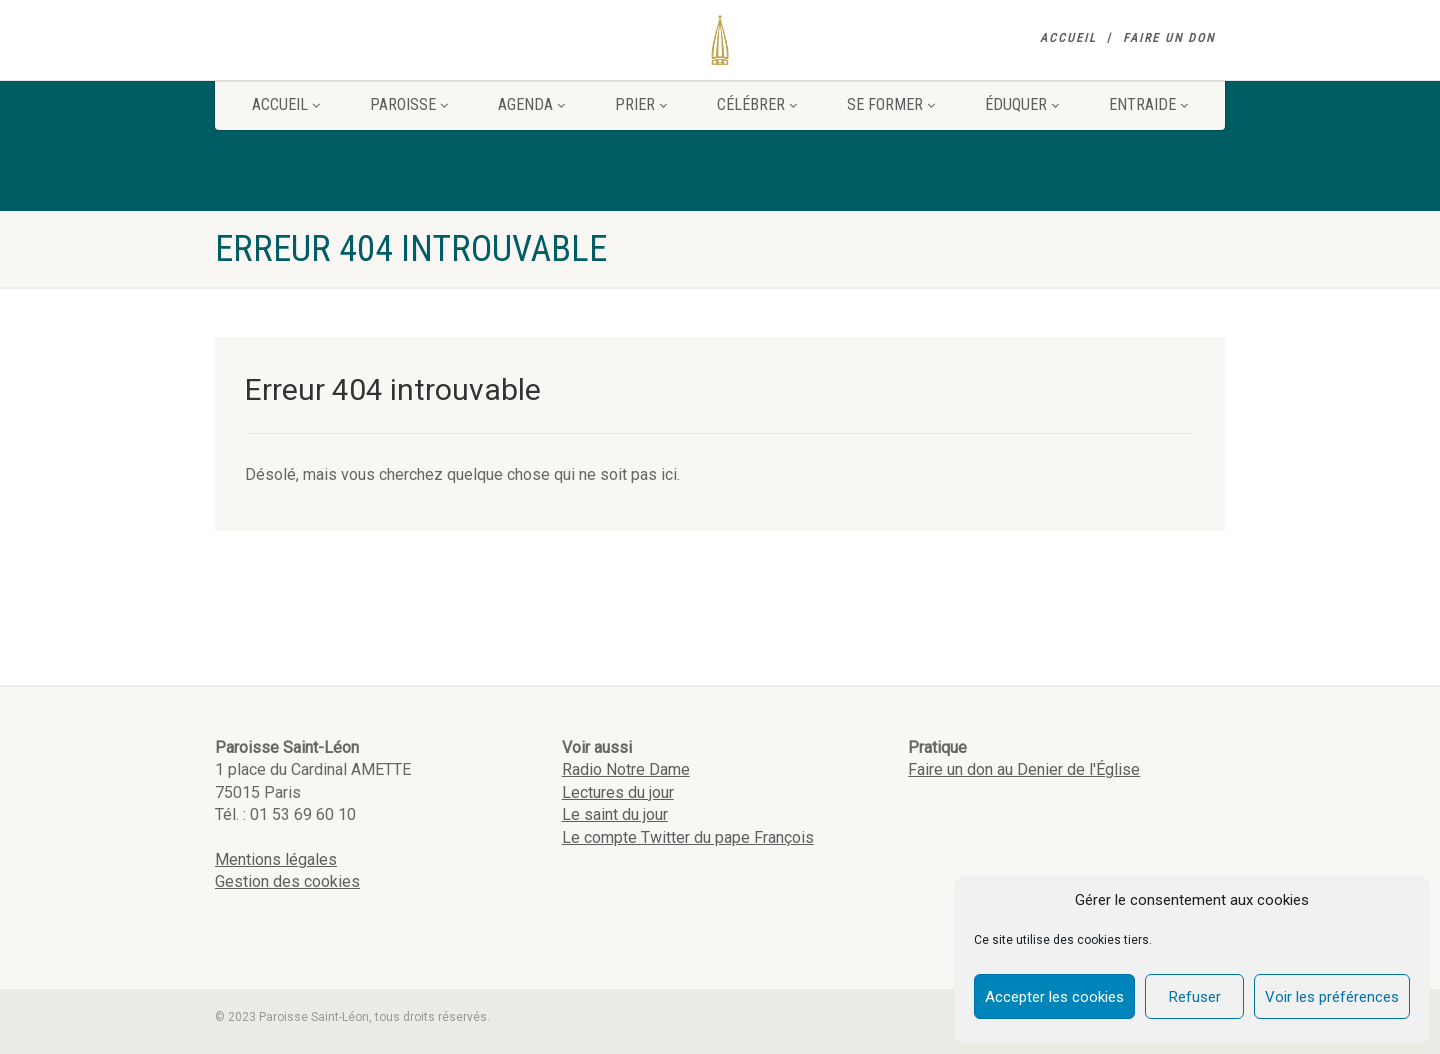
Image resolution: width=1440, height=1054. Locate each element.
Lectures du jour (618, 792)
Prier (641, 104)
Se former (891, 104)
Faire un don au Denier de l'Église (1024, 769)
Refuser (1195, 997)
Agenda (531, 104)
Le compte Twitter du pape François (688, 837)
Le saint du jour (615, 814)
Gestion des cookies (287, 881)
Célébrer (757, 104)
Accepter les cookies (1054, 997)
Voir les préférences (1332, 997)
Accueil (1068, 38)
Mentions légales (276, 859)
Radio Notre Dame (626, 769)
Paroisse (409, 104)
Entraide (1148, 104)
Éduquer (1022, 104)
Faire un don (1169, 38)
